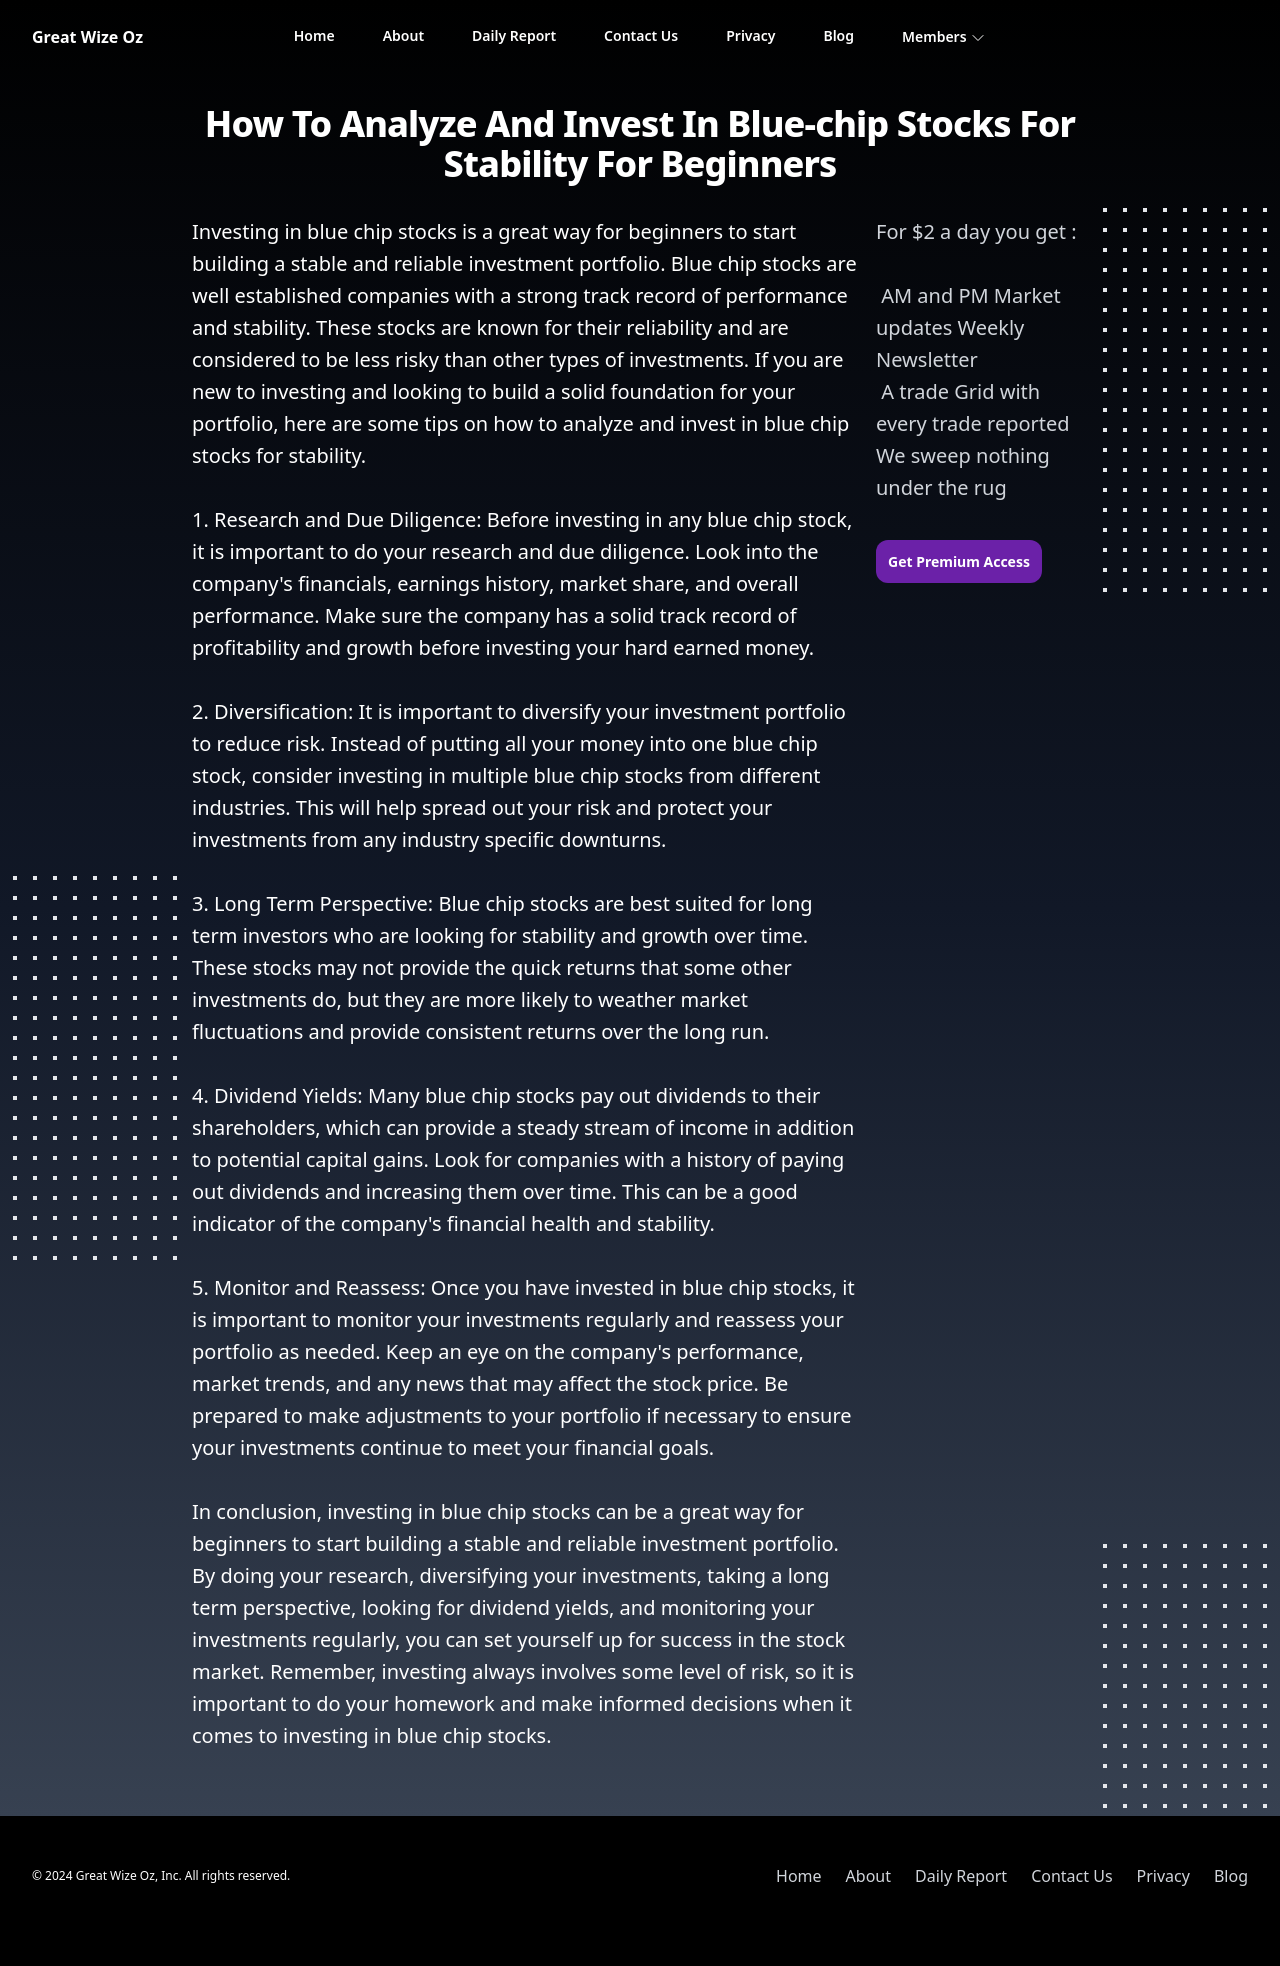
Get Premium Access (959, 561)
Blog (838, 35)
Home (314, 35)
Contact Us (641, 35)
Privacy (750, 35)
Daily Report (514, 35)
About (403, 35)
